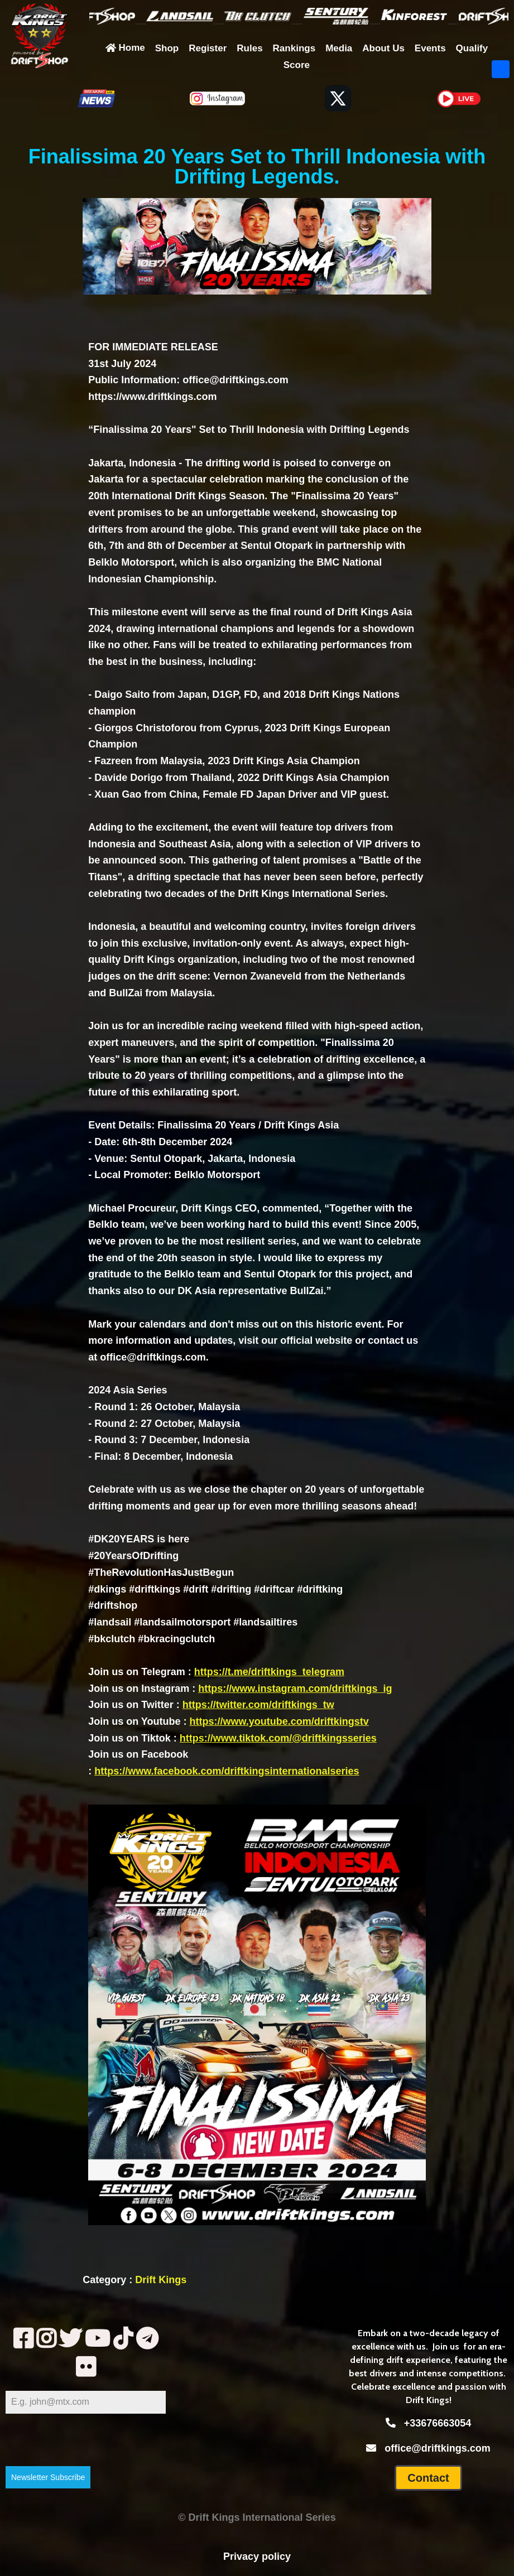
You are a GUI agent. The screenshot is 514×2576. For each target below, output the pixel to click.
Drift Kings (160, 2279)
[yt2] (97, 2339)
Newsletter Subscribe (48, 2477)
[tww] (70, 2339)
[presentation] (86, 2440)
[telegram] (147, 2339)
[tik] (123, 2339)
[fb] (23, 2339)
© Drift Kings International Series (256, 2517)
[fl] (85, 2367)
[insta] (46, 2339)
